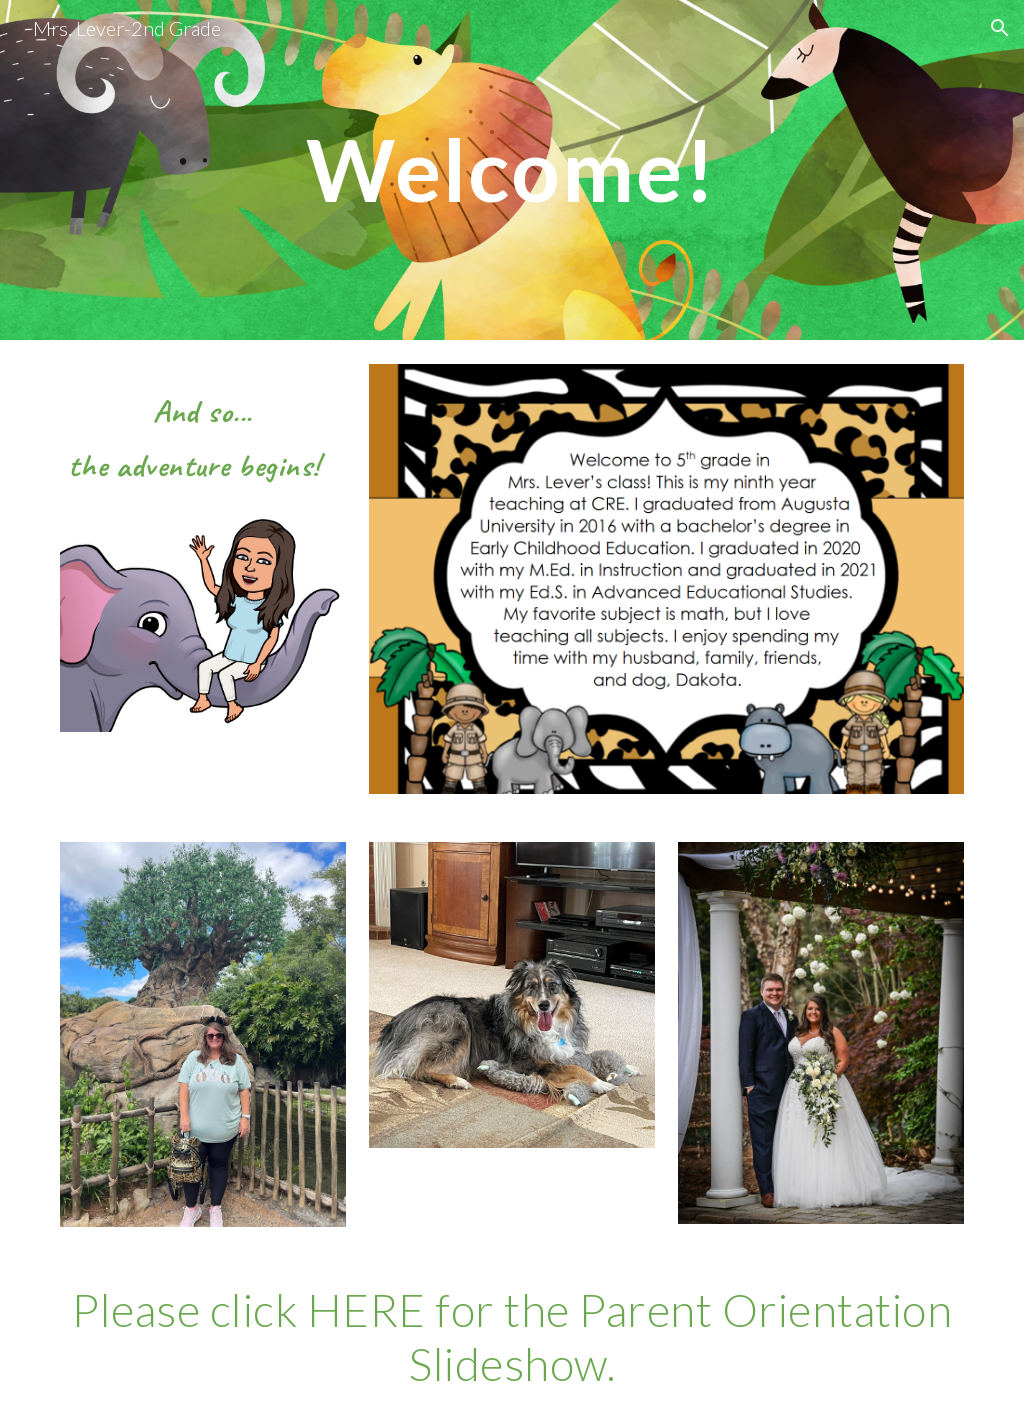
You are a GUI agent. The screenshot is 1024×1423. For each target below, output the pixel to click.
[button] (1000, 28)
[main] (511, 169)
